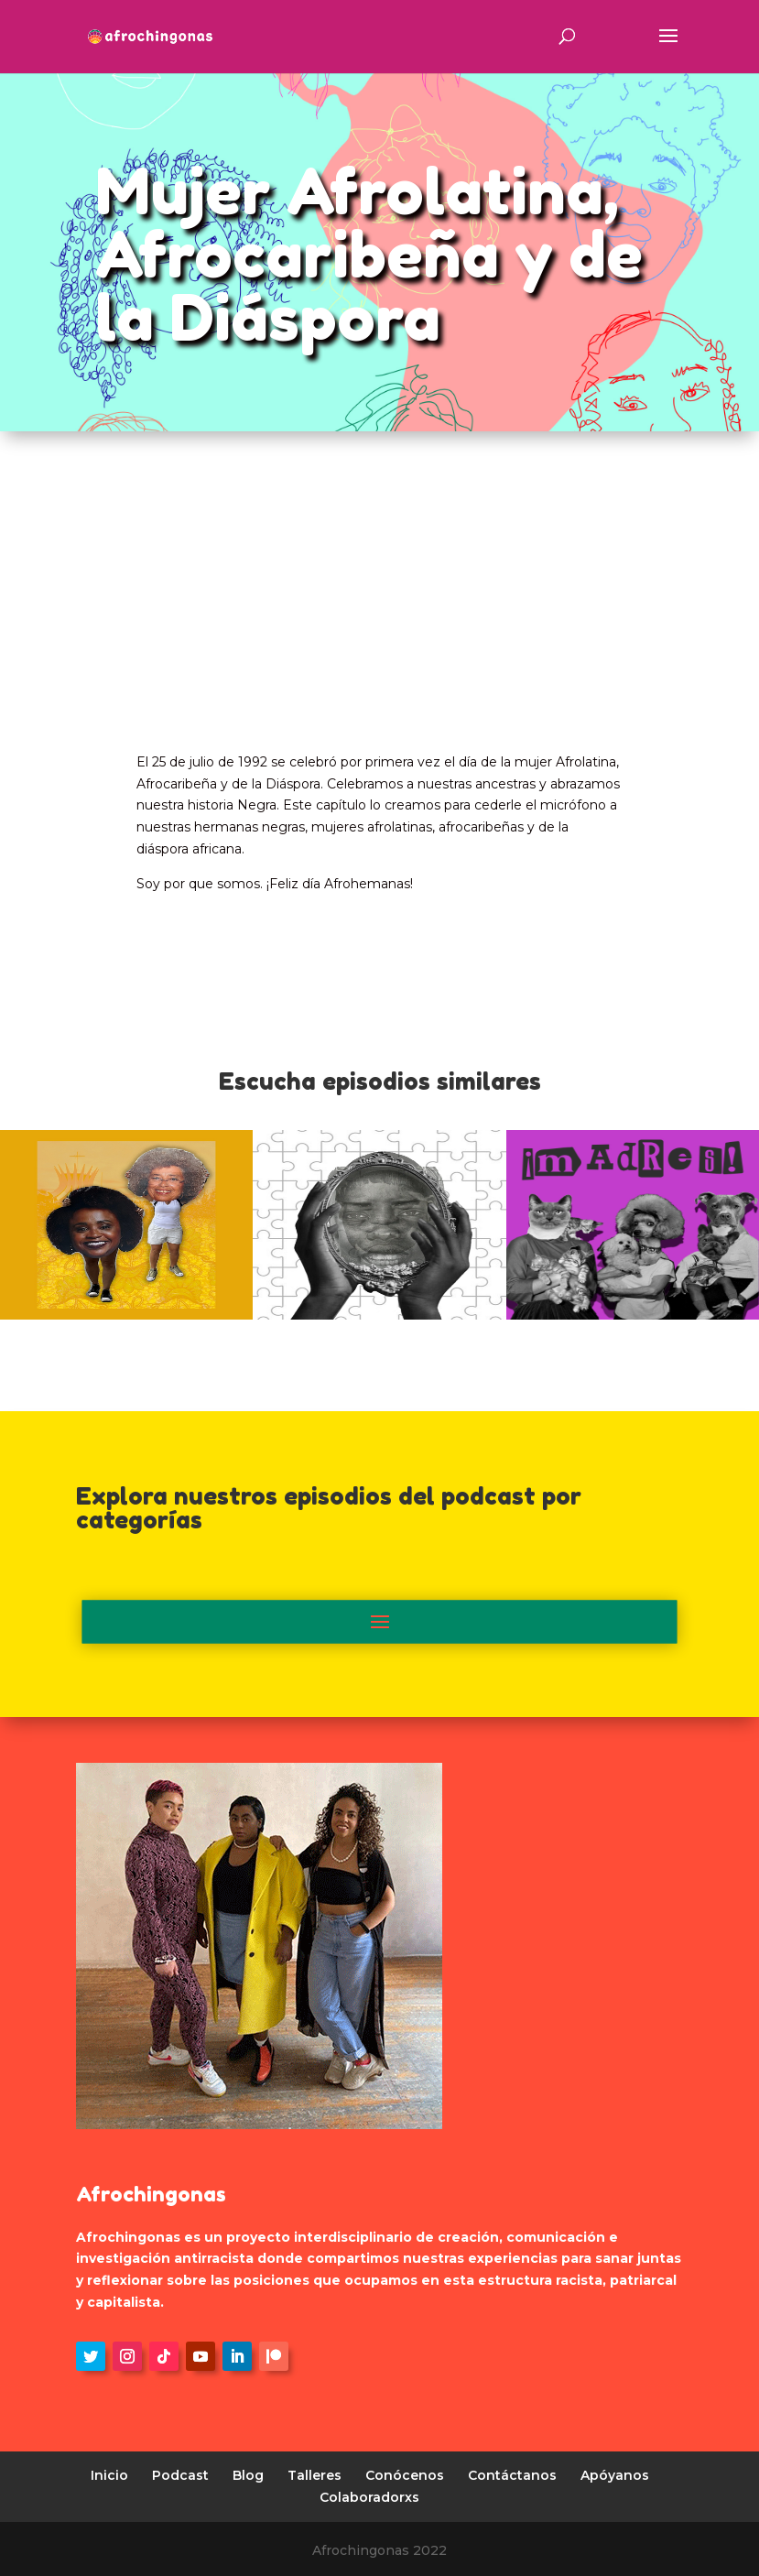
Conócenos (404, 2475)
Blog (248, 2475)
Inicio (109, 2475)
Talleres (314, 2475)
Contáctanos (512, 2475)
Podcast (180, 2475)
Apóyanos (614, 2475)
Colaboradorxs (369, 2497)
